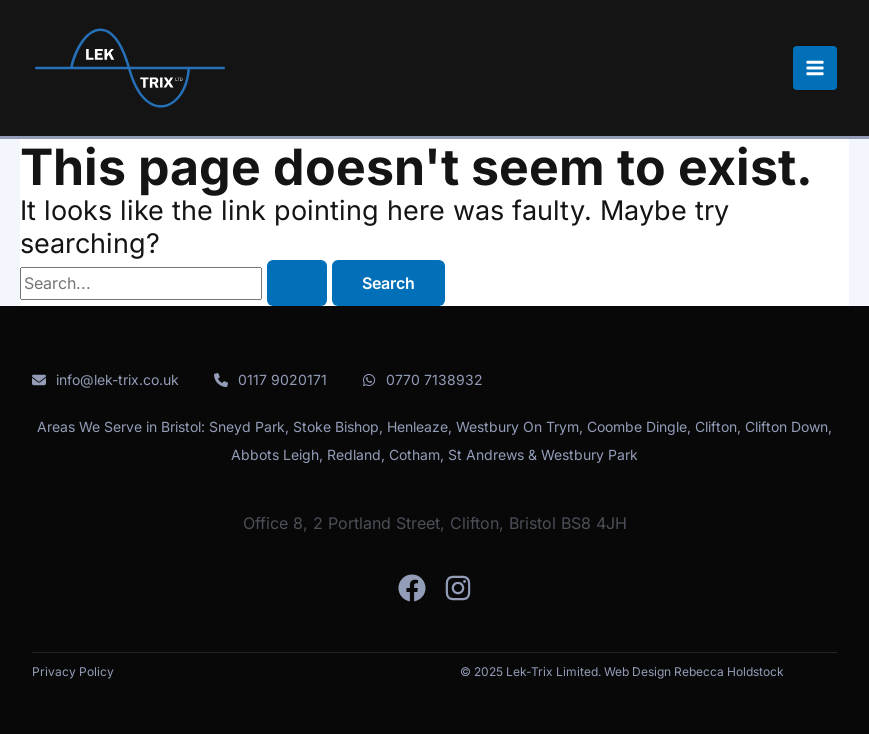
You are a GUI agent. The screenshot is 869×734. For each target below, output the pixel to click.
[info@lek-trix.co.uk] (105, 379)
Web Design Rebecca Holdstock (694, 671)
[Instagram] (458, 588)
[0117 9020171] (270, 379)
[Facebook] (412, 588)
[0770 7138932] (422, 379)
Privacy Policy (73, 671)
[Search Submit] (297, 283)
